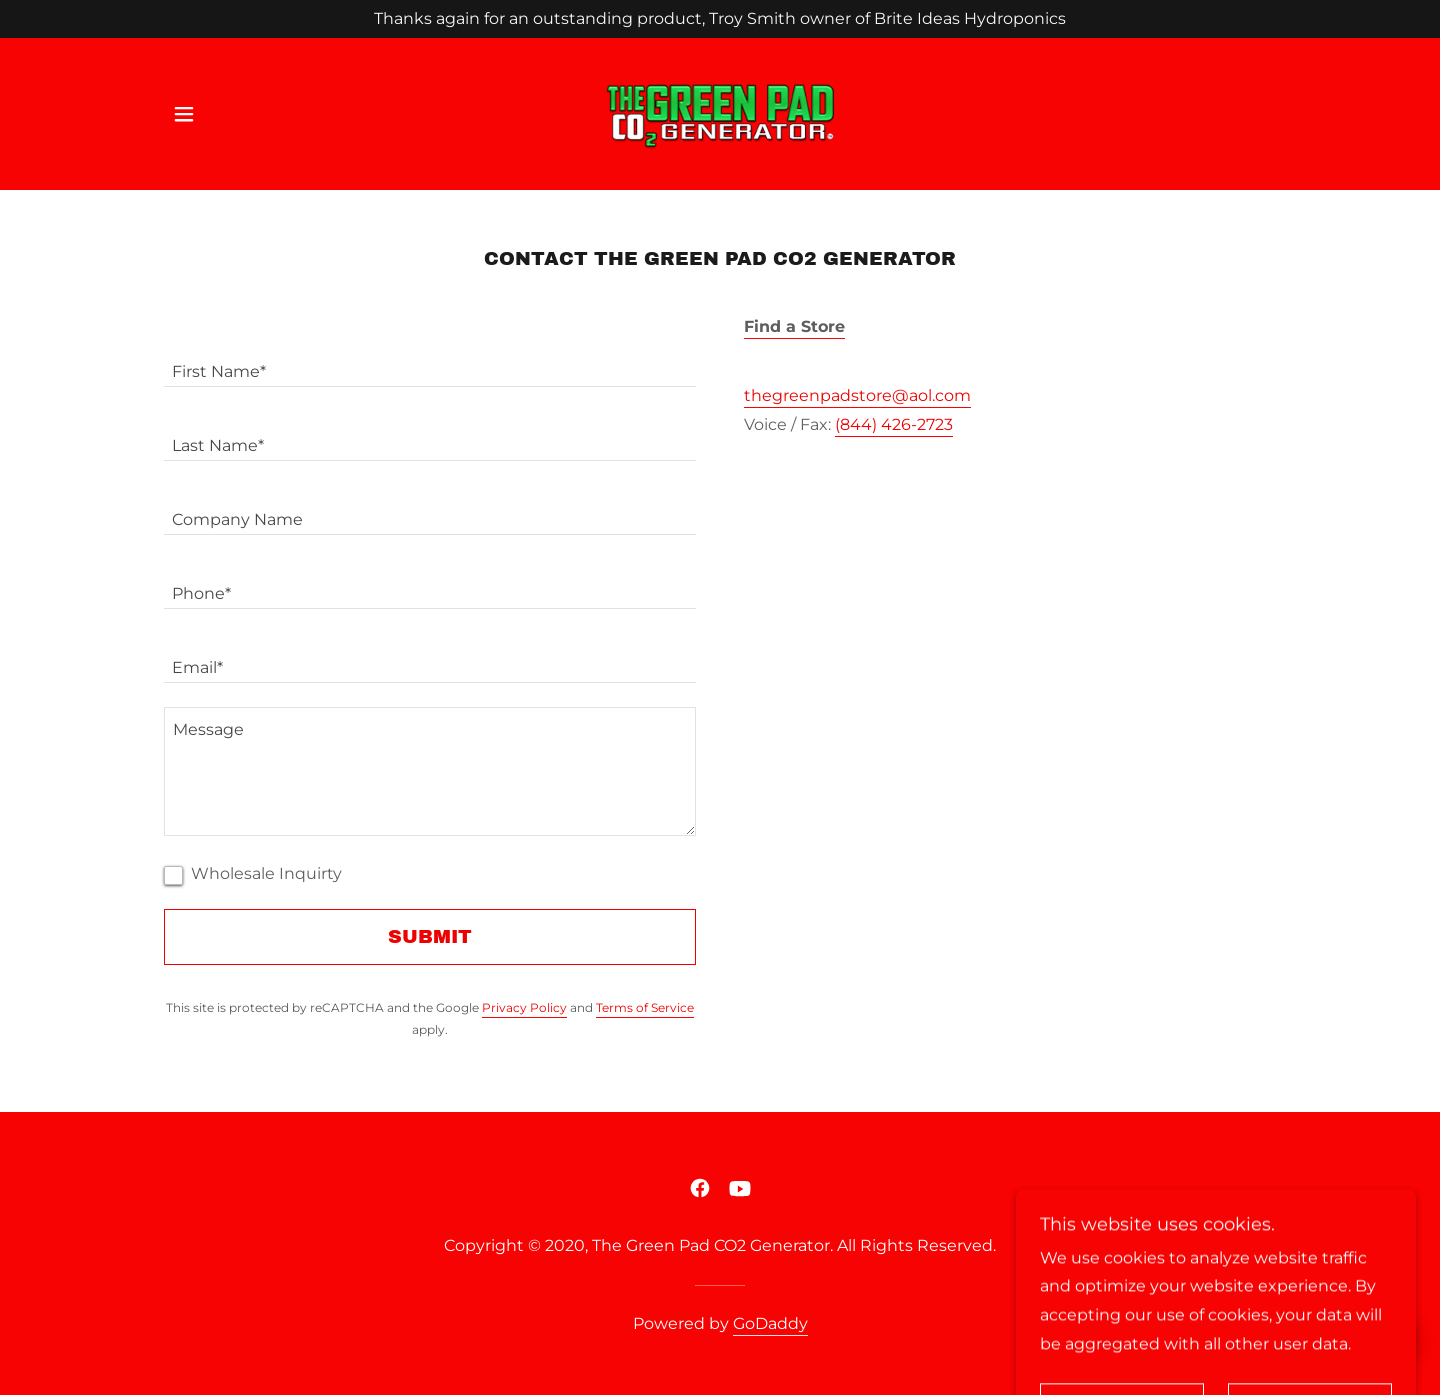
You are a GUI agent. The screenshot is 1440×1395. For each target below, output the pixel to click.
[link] (720, 113)
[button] (184, 114)
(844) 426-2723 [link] (894, 424)
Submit (430, 936)
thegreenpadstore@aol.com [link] (857, 395)
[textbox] (430, 362)
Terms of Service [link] (645, 1007)
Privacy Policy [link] (524, 1007)
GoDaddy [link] (770, 1323)
